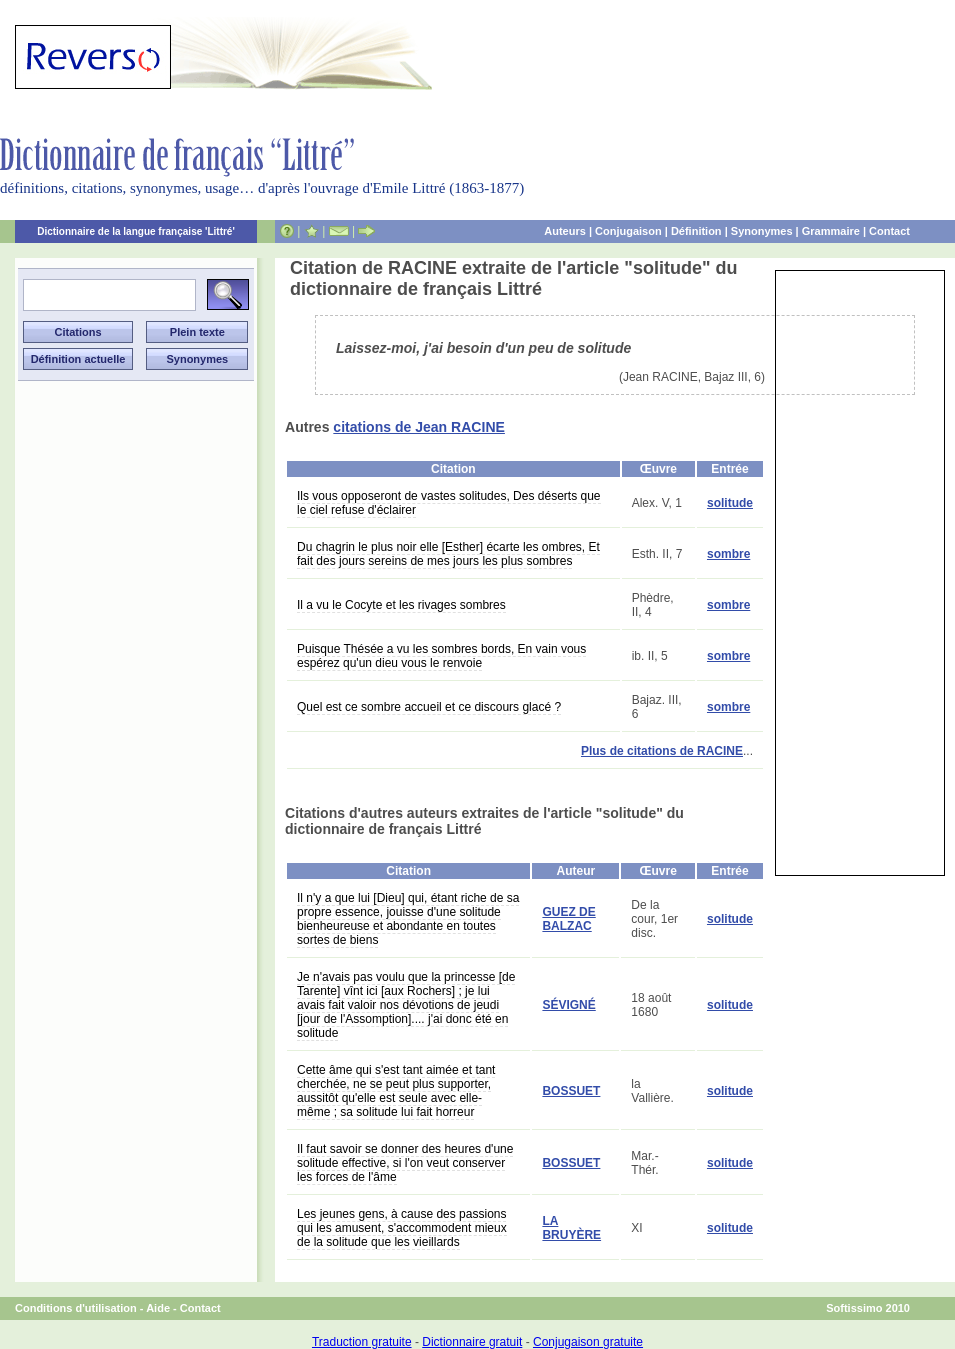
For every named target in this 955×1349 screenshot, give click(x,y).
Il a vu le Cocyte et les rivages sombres (401, 605)
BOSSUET (571, 1091)
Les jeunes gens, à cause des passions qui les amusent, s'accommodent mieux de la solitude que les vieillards (402, 1228)
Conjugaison (628, 231)
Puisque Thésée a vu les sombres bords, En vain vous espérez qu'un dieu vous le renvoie (441, 656)
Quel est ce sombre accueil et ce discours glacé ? (429, 707)
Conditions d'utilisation (76, 1308)
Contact (889, 231)
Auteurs (565, 231)
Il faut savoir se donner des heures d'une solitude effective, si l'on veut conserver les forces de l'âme (405, 1163)
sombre (728, 554)
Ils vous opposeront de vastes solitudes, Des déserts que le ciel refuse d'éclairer (449, 503)
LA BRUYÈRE (571, 1228)
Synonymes (762, 231)
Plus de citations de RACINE (662, 751)
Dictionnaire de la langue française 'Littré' (136, 231)
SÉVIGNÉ (568, 1005)
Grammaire (831, 231)
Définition (696, 231)
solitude (730, 503)
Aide (158, 1308)
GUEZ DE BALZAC (568, 919)
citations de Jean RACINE (419, 427)
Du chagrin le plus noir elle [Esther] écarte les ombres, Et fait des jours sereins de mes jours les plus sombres (448, 554)
